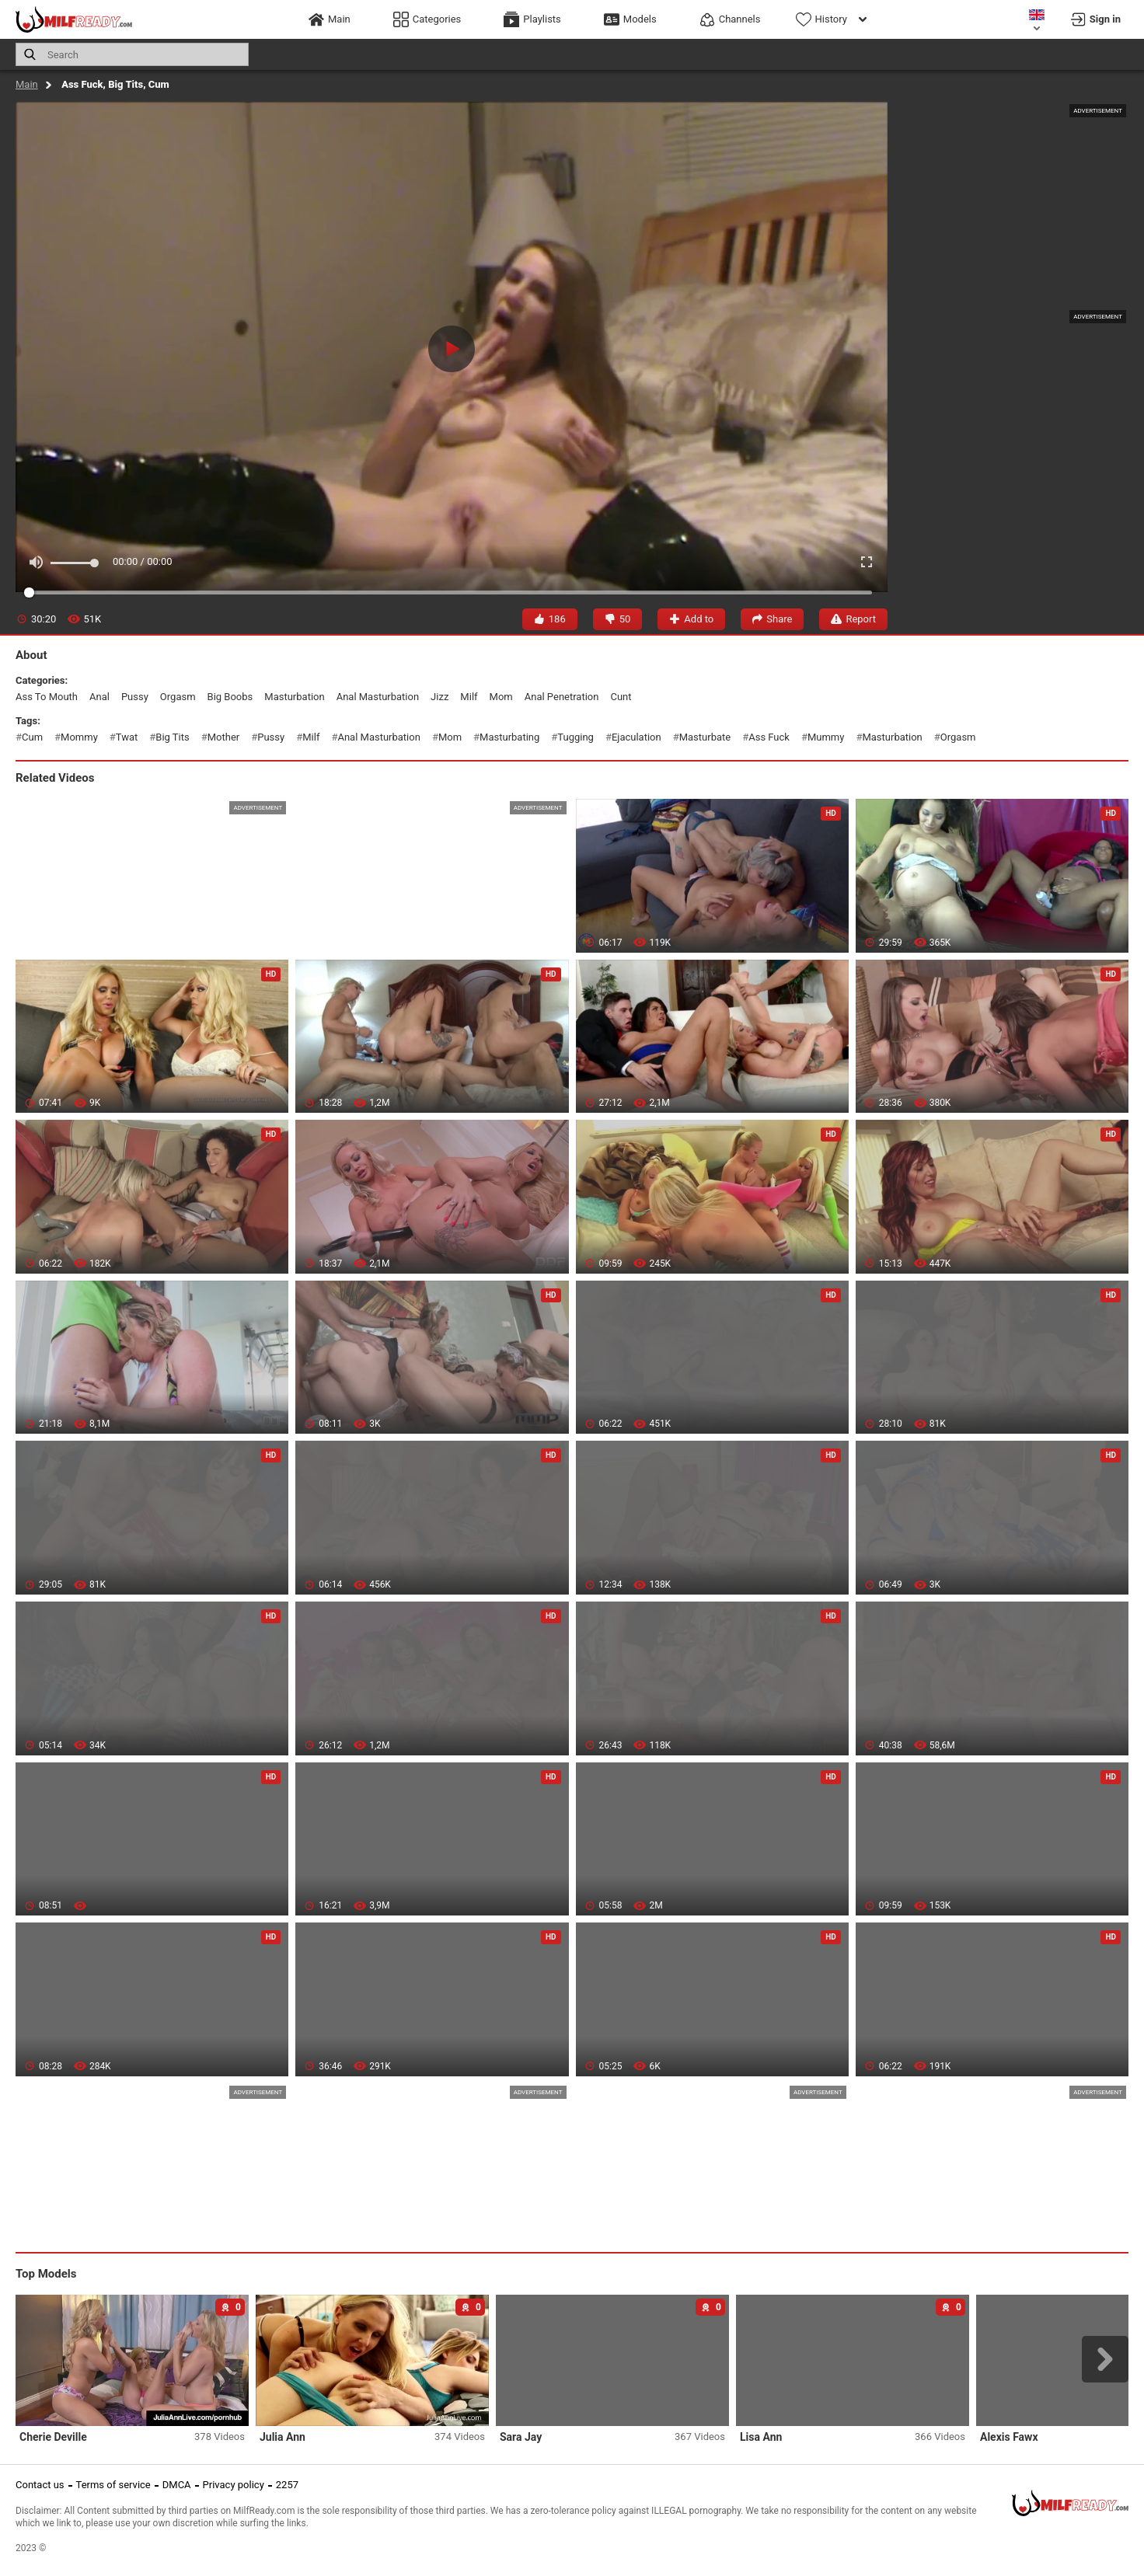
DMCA (176, 2485)
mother (223, 737)
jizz (439, 696)
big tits (172, 737)
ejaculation (636, 737)
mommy (79, 737)
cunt (620, 696)
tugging (575, 737)
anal (99, 696)
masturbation (294, 696)
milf (468, 696)
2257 (287, 2485)
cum (32, 737)
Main (27, 84)
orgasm (178, 696)
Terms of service (113, 2485)
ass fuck (769, 737)
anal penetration (562, 696)
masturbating (509, 737)
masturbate (705, 737)
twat (127, 737)
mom (501, 696)
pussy (134, 696)
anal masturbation (378, 696)
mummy (825, 737)
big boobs (230, 696)
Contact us (40, 2485)
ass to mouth (47, 696)
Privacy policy (233, 2485)
